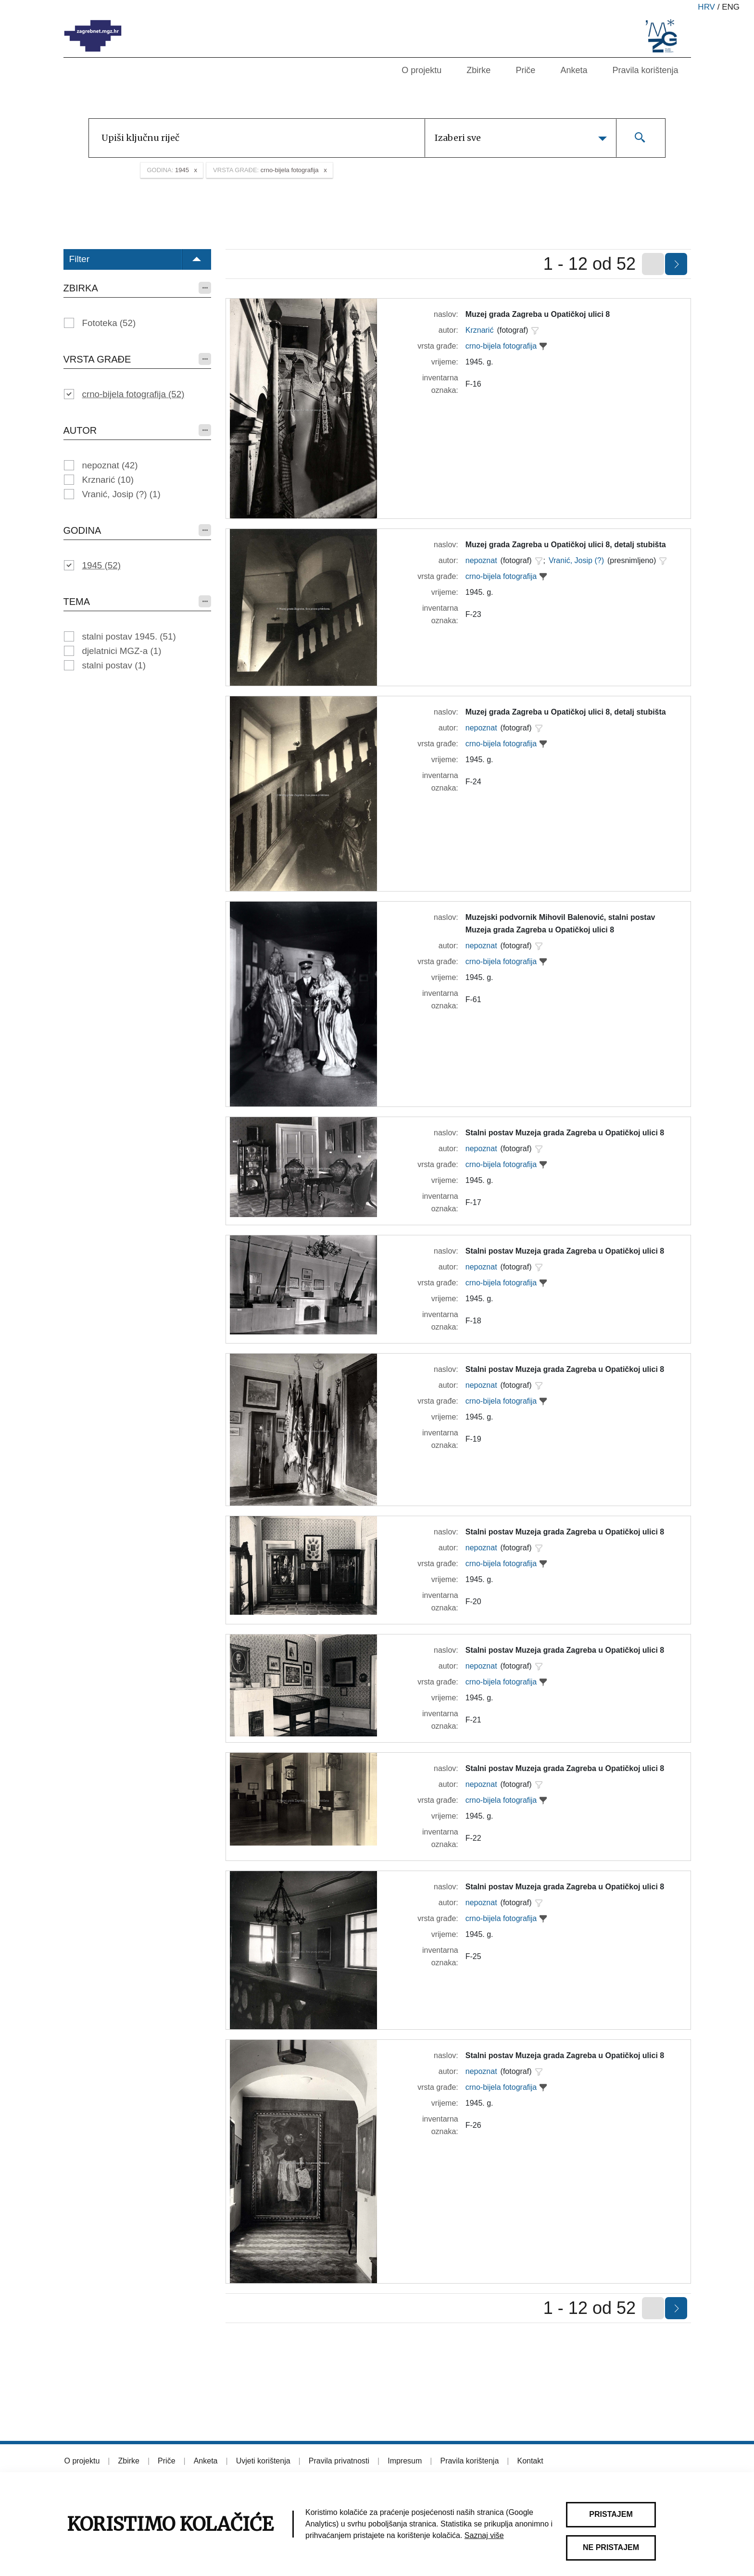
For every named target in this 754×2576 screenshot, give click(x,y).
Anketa (573, 70)
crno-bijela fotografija (133, 394)
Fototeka (109, 323)
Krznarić (108, 480)
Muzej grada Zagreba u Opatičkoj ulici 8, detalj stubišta (565, 544)
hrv (706, 7)
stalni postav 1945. (129, 636)
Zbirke (478, 70)
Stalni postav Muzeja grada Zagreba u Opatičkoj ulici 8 (564, 1133)
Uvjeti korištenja (263, 2461)
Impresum (405, 2461)
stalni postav (114, 665)
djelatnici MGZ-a (122, 651)
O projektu (421, 70)
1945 (101, 565)
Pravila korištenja (645, 70)
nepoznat (110, 465)
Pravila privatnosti (339, 2461)
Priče (525, 70)
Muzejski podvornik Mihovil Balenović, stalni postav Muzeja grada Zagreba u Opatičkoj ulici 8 (560, 923)
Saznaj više (484, 2535)
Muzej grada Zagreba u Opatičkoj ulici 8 (537, 314)
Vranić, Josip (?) (121, 494)
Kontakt (530, 2461)
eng (731, 7)
